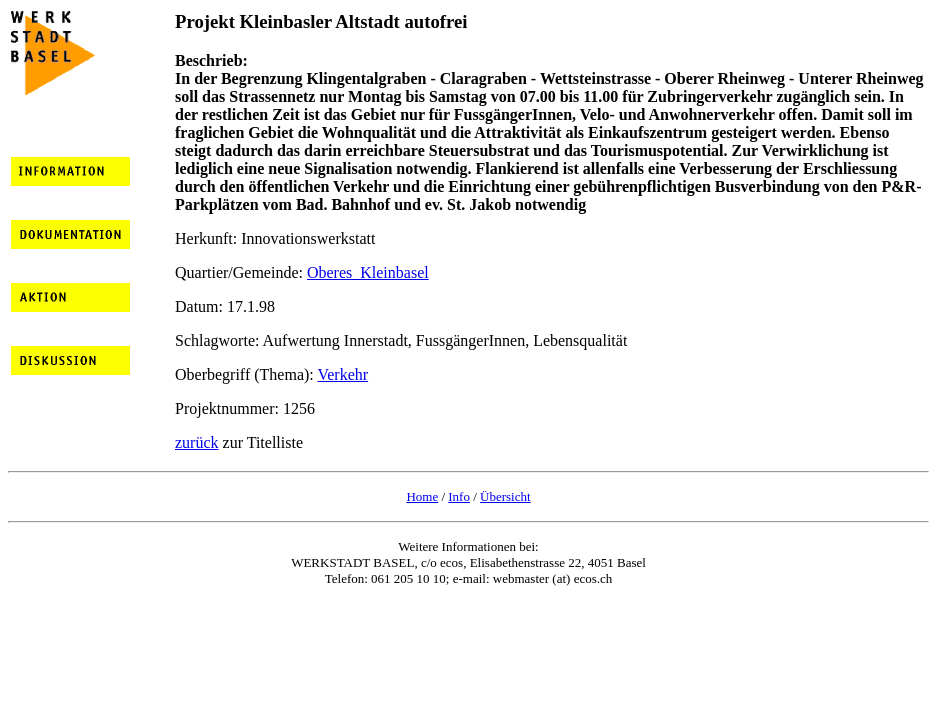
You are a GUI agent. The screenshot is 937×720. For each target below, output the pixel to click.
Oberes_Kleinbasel (368, 272)
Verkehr (342, 374)
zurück (197, 442)
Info (459, 496)
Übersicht (505, 496)
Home (422, 496)
